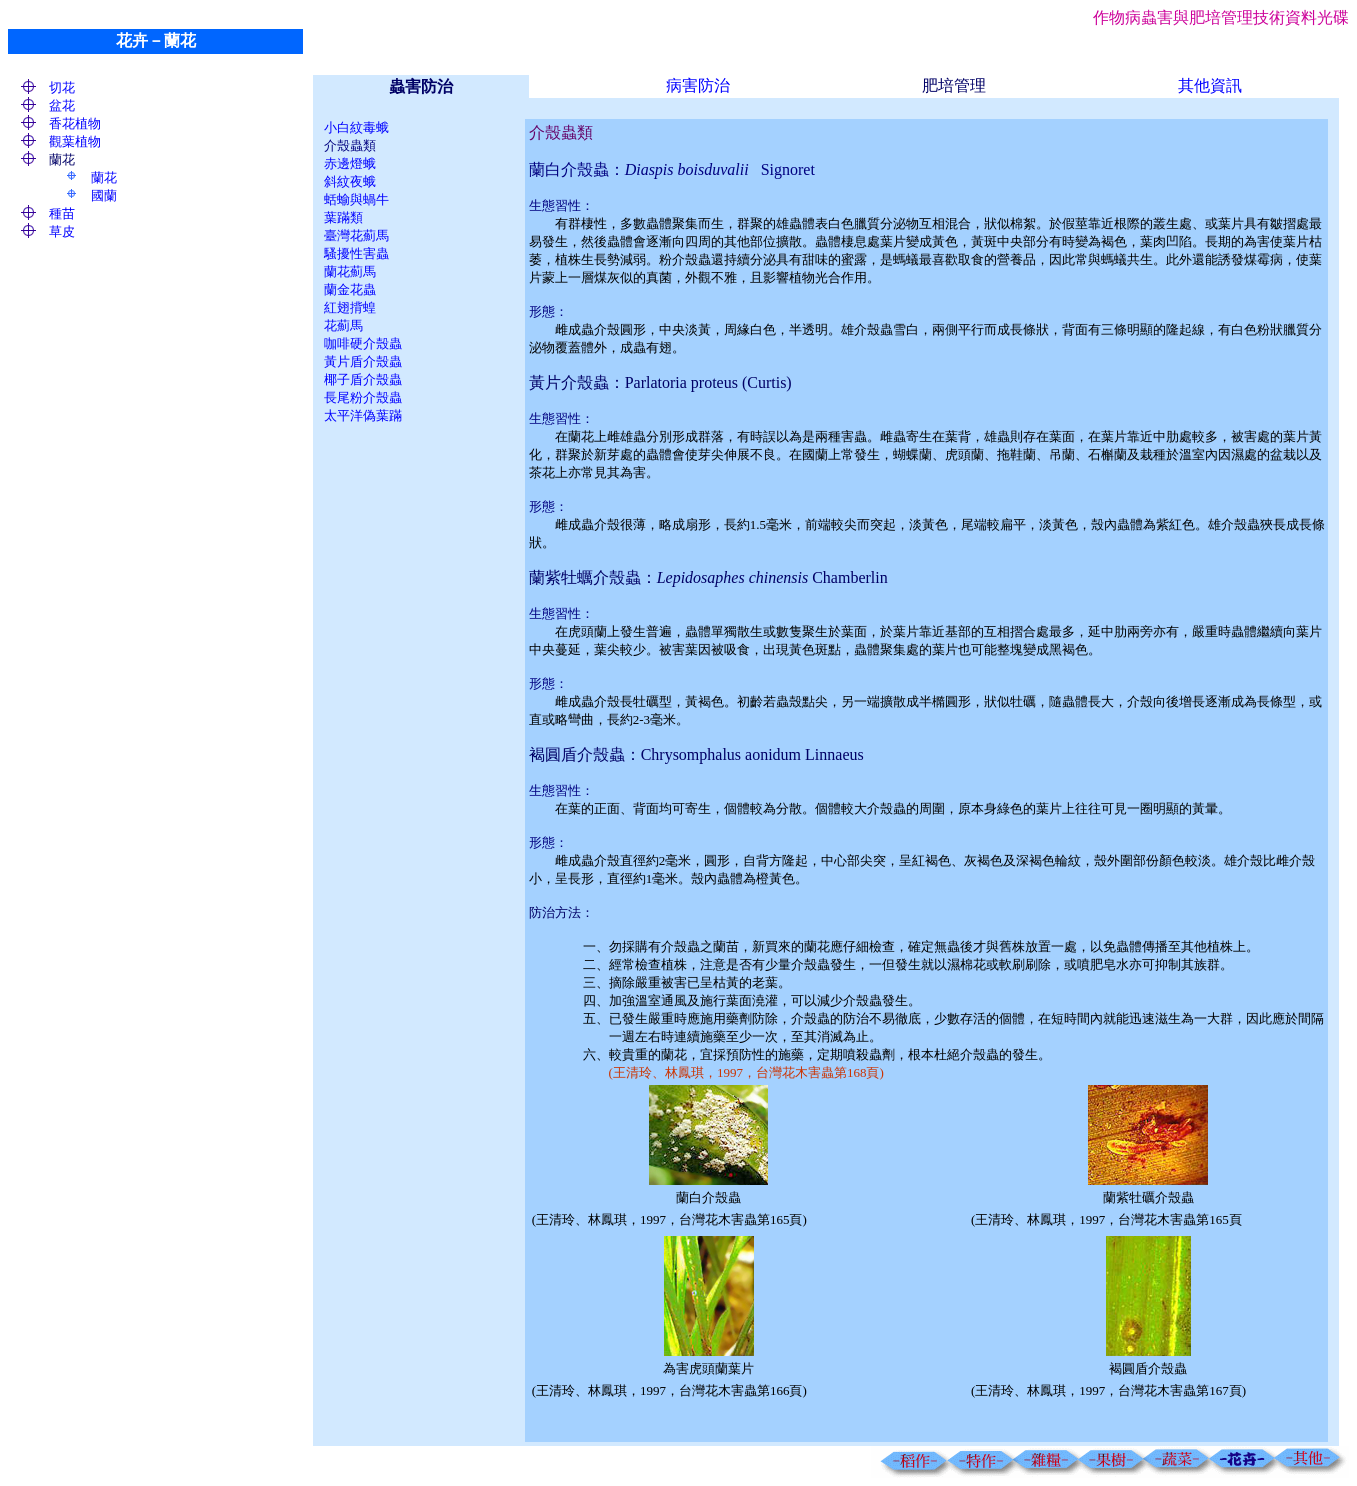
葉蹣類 (343, 217)
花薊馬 (343, 325)
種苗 (62, 213)
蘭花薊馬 (350, 271)
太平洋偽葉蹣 (363, 415)
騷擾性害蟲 (356, 253)
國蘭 (104, 195)
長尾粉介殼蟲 (363, 397)
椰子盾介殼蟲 (363, 379)
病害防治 (698, 85)
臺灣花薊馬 (356, 235)
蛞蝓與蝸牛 (356, 199)
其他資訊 (1210, 85)
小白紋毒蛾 (356, 127)
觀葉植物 (75, 141)
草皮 (62, 231)
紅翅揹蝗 (350, 307)
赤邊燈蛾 (350, 163)
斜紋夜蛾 (350, 181)
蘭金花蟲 (350, 289)
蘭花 (104, 177)
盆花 (62, 105)
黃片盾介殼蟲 (363, 361)
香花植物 (75, 123)
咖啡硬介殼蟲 (363, 343)
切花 (62, 87)
